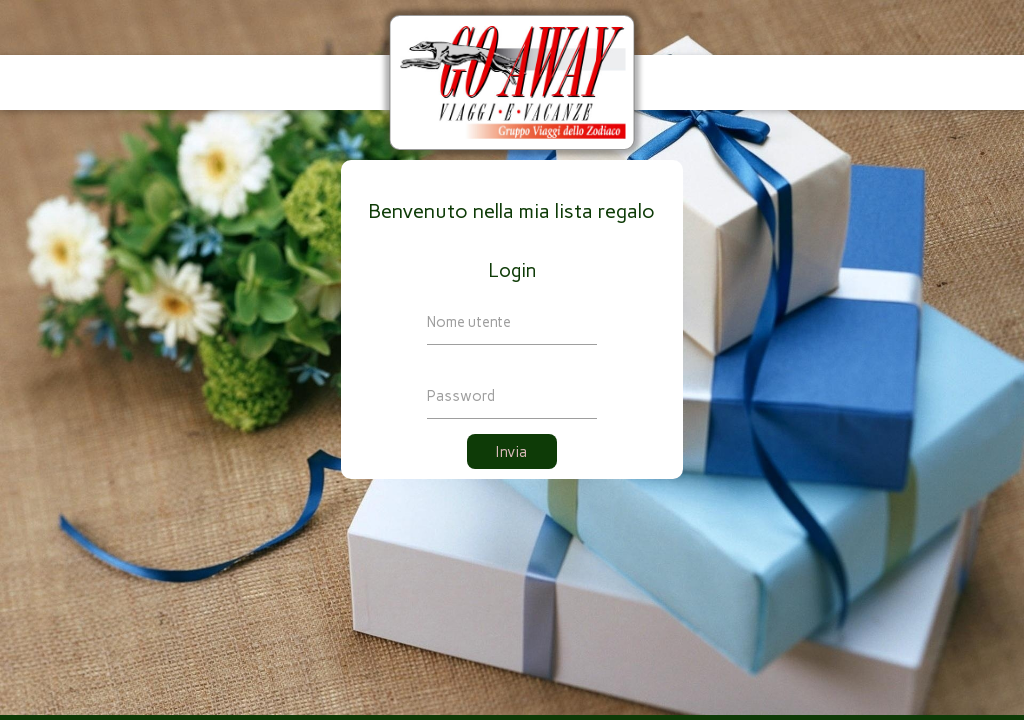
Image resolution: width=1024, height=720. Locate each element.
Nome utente (469, 322)
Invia (512, 452)
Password (461, 396)
